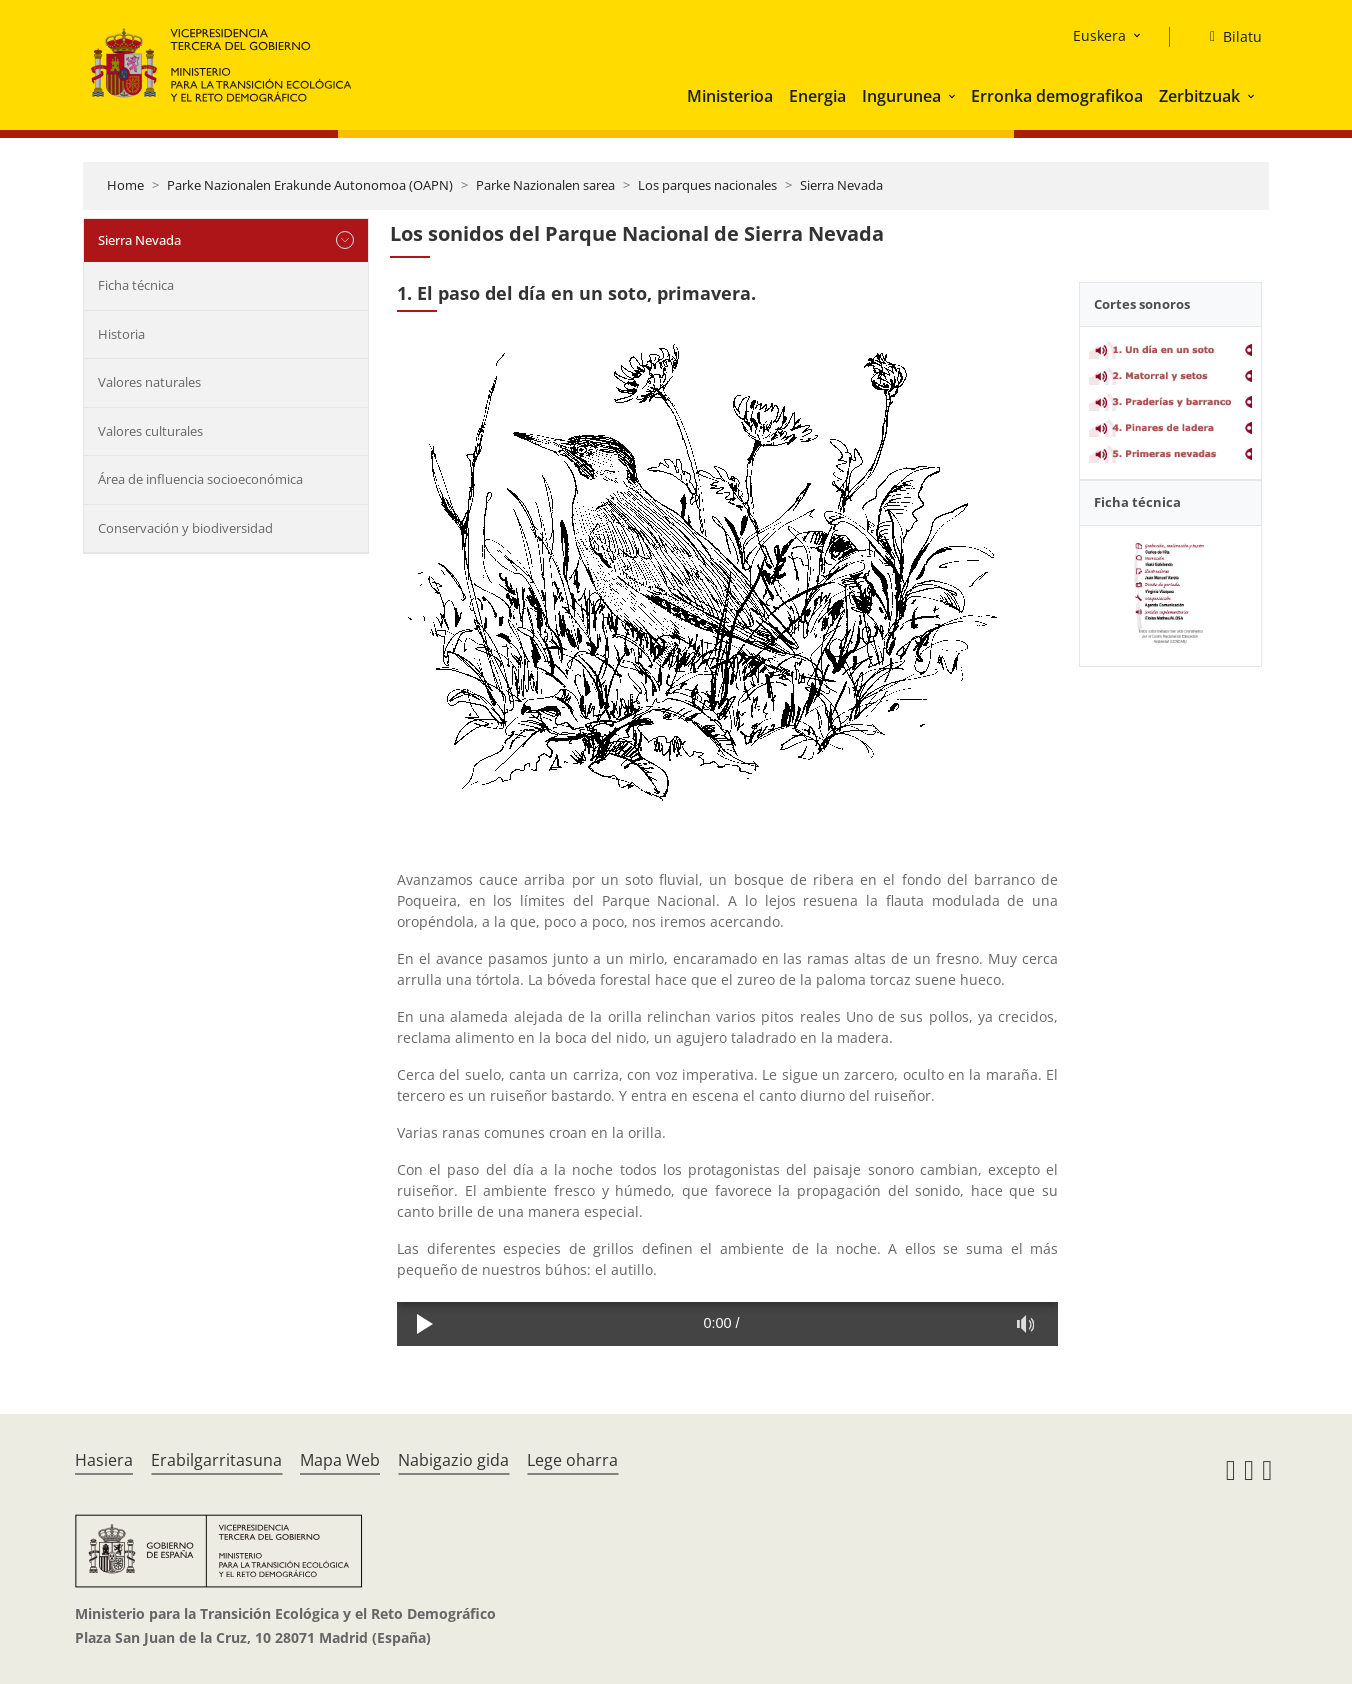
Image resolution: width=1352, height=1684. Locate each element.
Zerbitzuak (1199, 96)
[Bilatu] (1228, 37)
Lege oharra (572, 1460)
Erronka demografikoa (1057, 96)
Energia (817, 96)
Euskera (1099, 35)
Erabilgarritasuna (216, 1460)
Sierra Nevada (841, 185)
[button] (954, 96)
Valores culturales (150, 431)
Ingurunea (901, 96)
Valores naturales (149, 382)
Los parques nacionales (707, 185)
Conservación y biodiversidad (185, 528)
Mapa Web (340, 1460)
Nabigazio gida (453, 1460)
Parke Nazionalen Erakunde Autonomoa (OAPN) (310, 185)
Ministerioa (730, 96)
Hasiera (104, 1460)
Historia (121, 334)
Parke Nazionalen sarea (545, 185)
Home (125, 185)
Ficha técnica (136, 285)
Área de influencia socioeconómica (200, 479)
